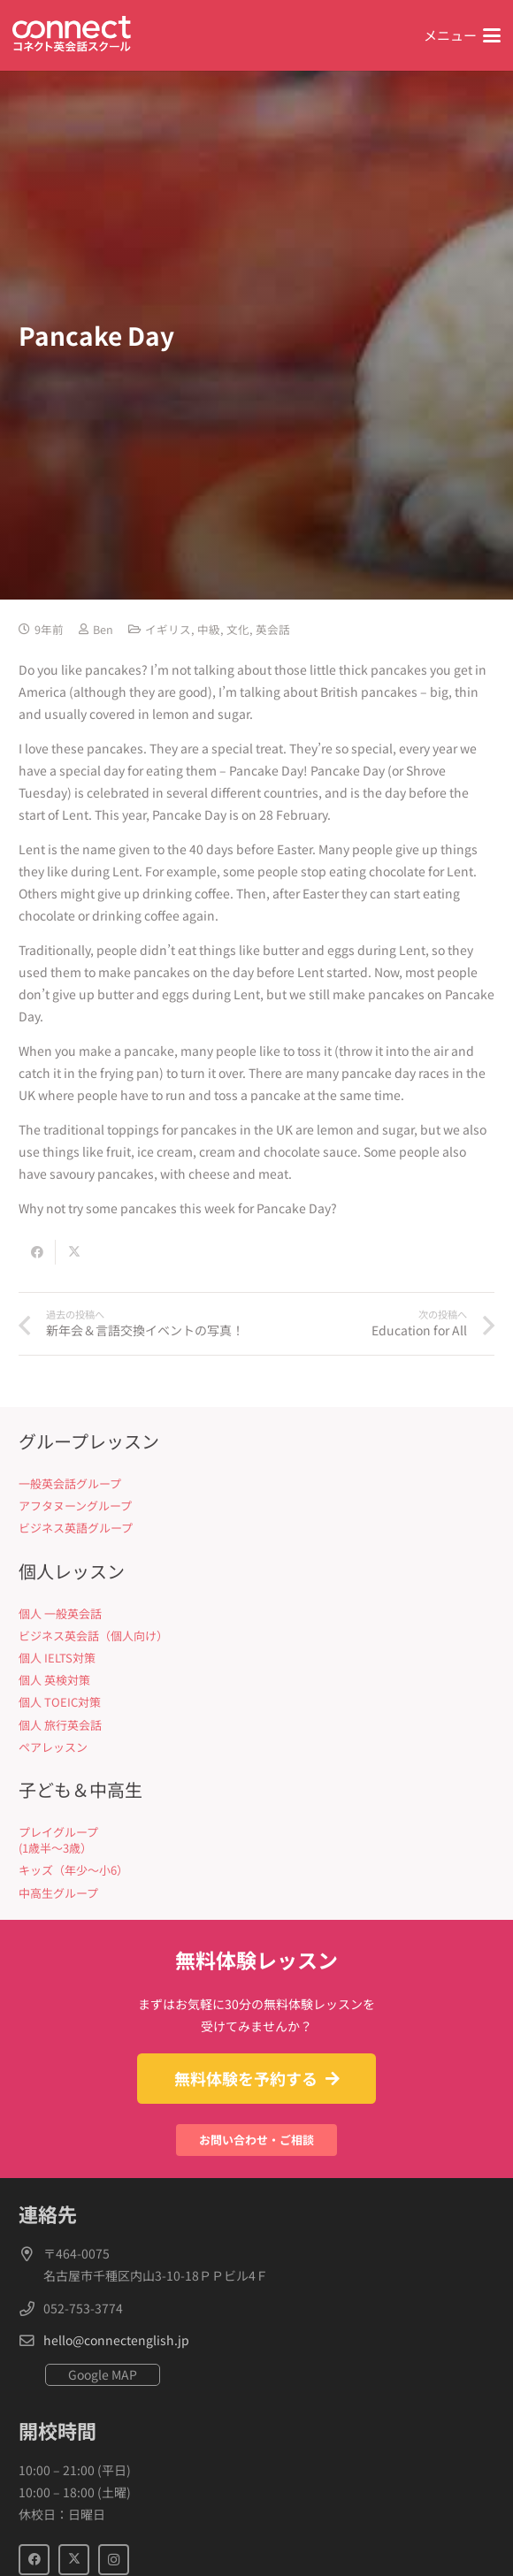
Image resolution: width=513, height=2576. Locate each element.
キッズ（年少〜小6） (73, 1869)
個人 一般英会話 (60, 1613)
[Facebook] (34, 2559)
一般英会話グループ (70, 1483)
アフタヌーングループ (75, 1505)
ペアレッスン (53, 1747)
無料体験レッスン (256, 1960)
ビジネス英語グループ (76, 1527)
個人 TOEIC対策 (60, 1701)
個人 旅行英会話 (60, 1724)
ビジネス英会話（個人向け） (93, 1635)
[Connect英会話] (71, 36)
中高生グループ (58, 1892)
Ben (103, 629)
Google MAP (102, 2374)
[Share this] (37, 1252)
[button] (462, 35)
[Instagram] (113, 2559)
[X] (73, 2559)
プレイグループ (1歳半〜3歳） (58, 1839)
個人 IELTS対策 (57, 1657)
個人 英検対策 (54, 1679)
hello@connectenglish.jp (116, 2340)
